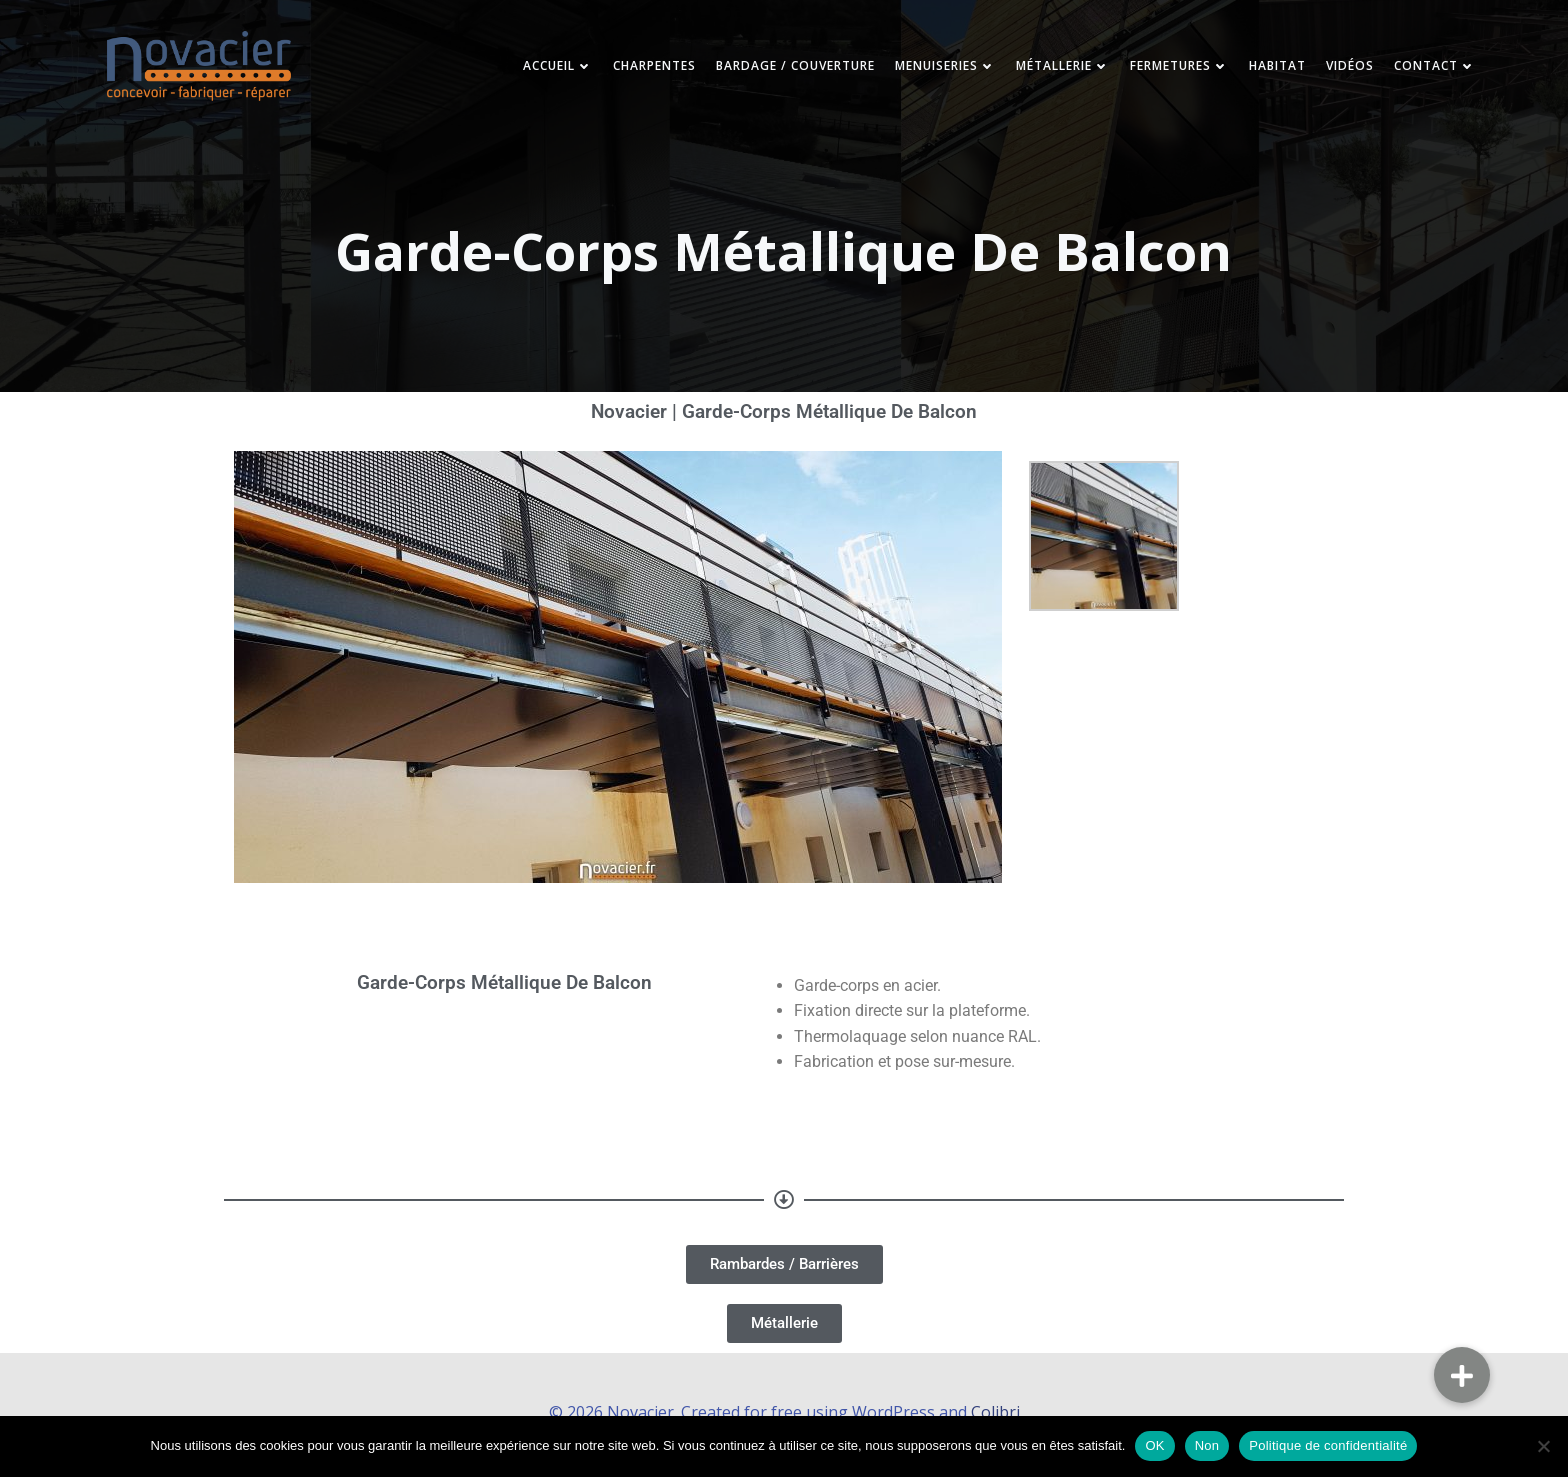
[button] (1462, 1375)
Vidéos (1338, 69)
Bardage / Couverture (783, 69)
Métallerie (1051, 69)
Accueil (546, 69)
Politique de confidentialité (1328, 1445)
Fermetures (1167, 69)
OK (1154, 1445)
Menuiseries (933, 69)
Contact (1423, 69)
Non (1207, 1445)
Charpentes (642, 69)
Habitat (1265, 69)
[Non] (1543, 1446)
